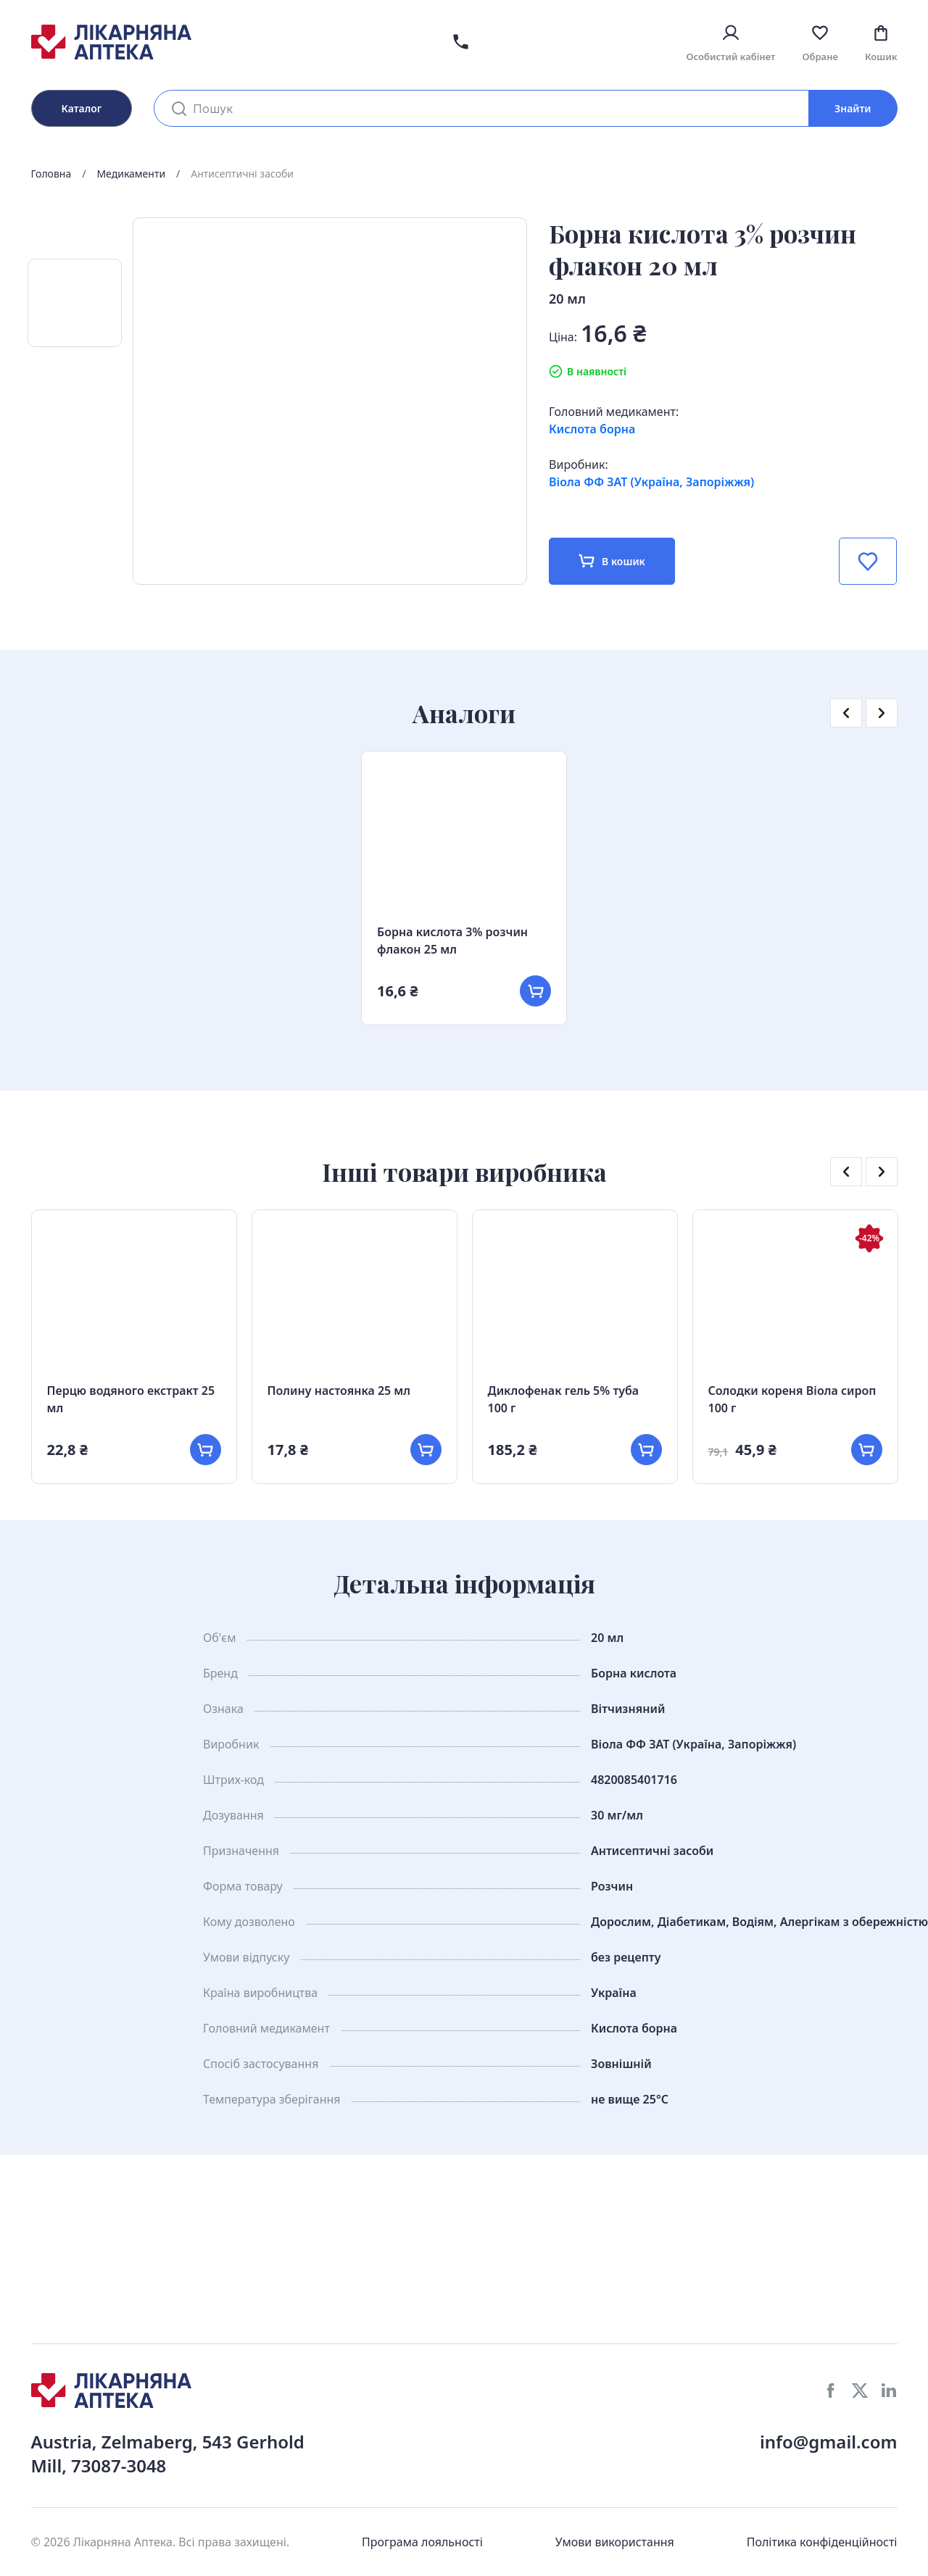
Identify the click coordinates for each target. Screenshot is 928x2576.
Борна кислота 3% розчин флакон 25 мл (452, 940)
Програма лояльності (422, 2542)
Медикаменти (130, 173)
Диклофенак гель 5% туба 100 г (563, 1399)
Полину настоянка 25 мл (339, 1391)
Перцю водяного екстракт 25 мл (131, 1399)
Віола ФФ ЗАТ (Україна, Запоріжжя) (651, 482)
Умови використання (614, 2542)
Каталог (82, 108)
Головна (51, 173)
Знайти (852, 108)
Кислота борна (592, 429)
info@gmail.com (829, 2442)
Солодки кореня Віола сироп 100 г (792, 1399)
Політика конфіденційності (822, 2542)
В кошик (612, 561)
